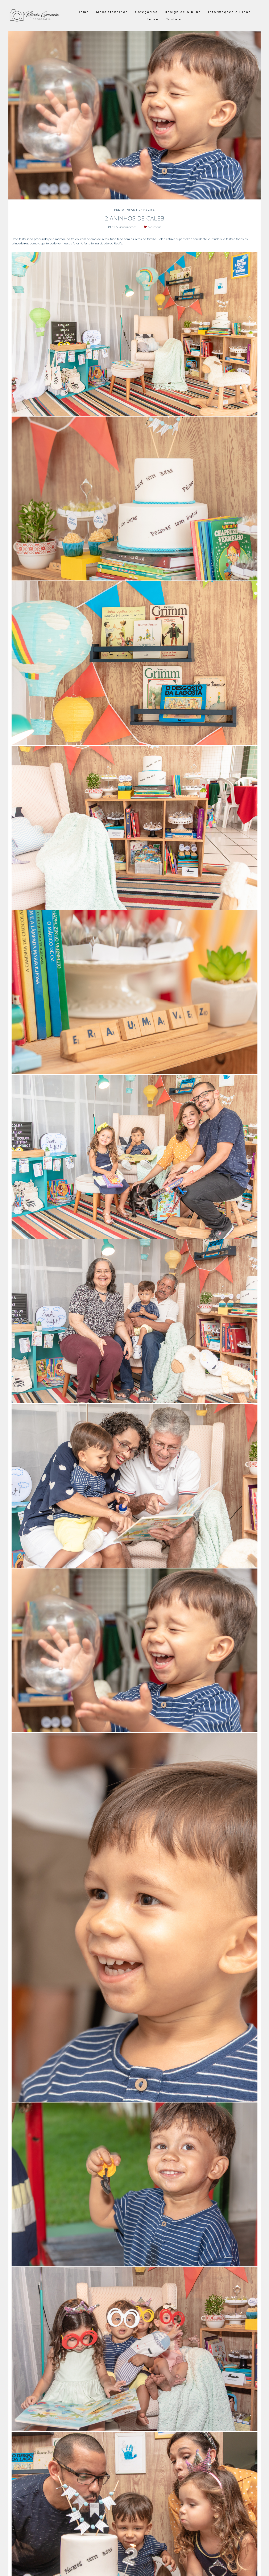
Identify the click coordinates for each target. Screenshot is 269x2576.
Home (83, 12)
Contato (174, 19)
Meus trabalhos (112, 12)
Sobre (152, 19)
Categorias (146, 12)
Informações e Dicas (229, 12)
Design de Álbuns (183, 12)
